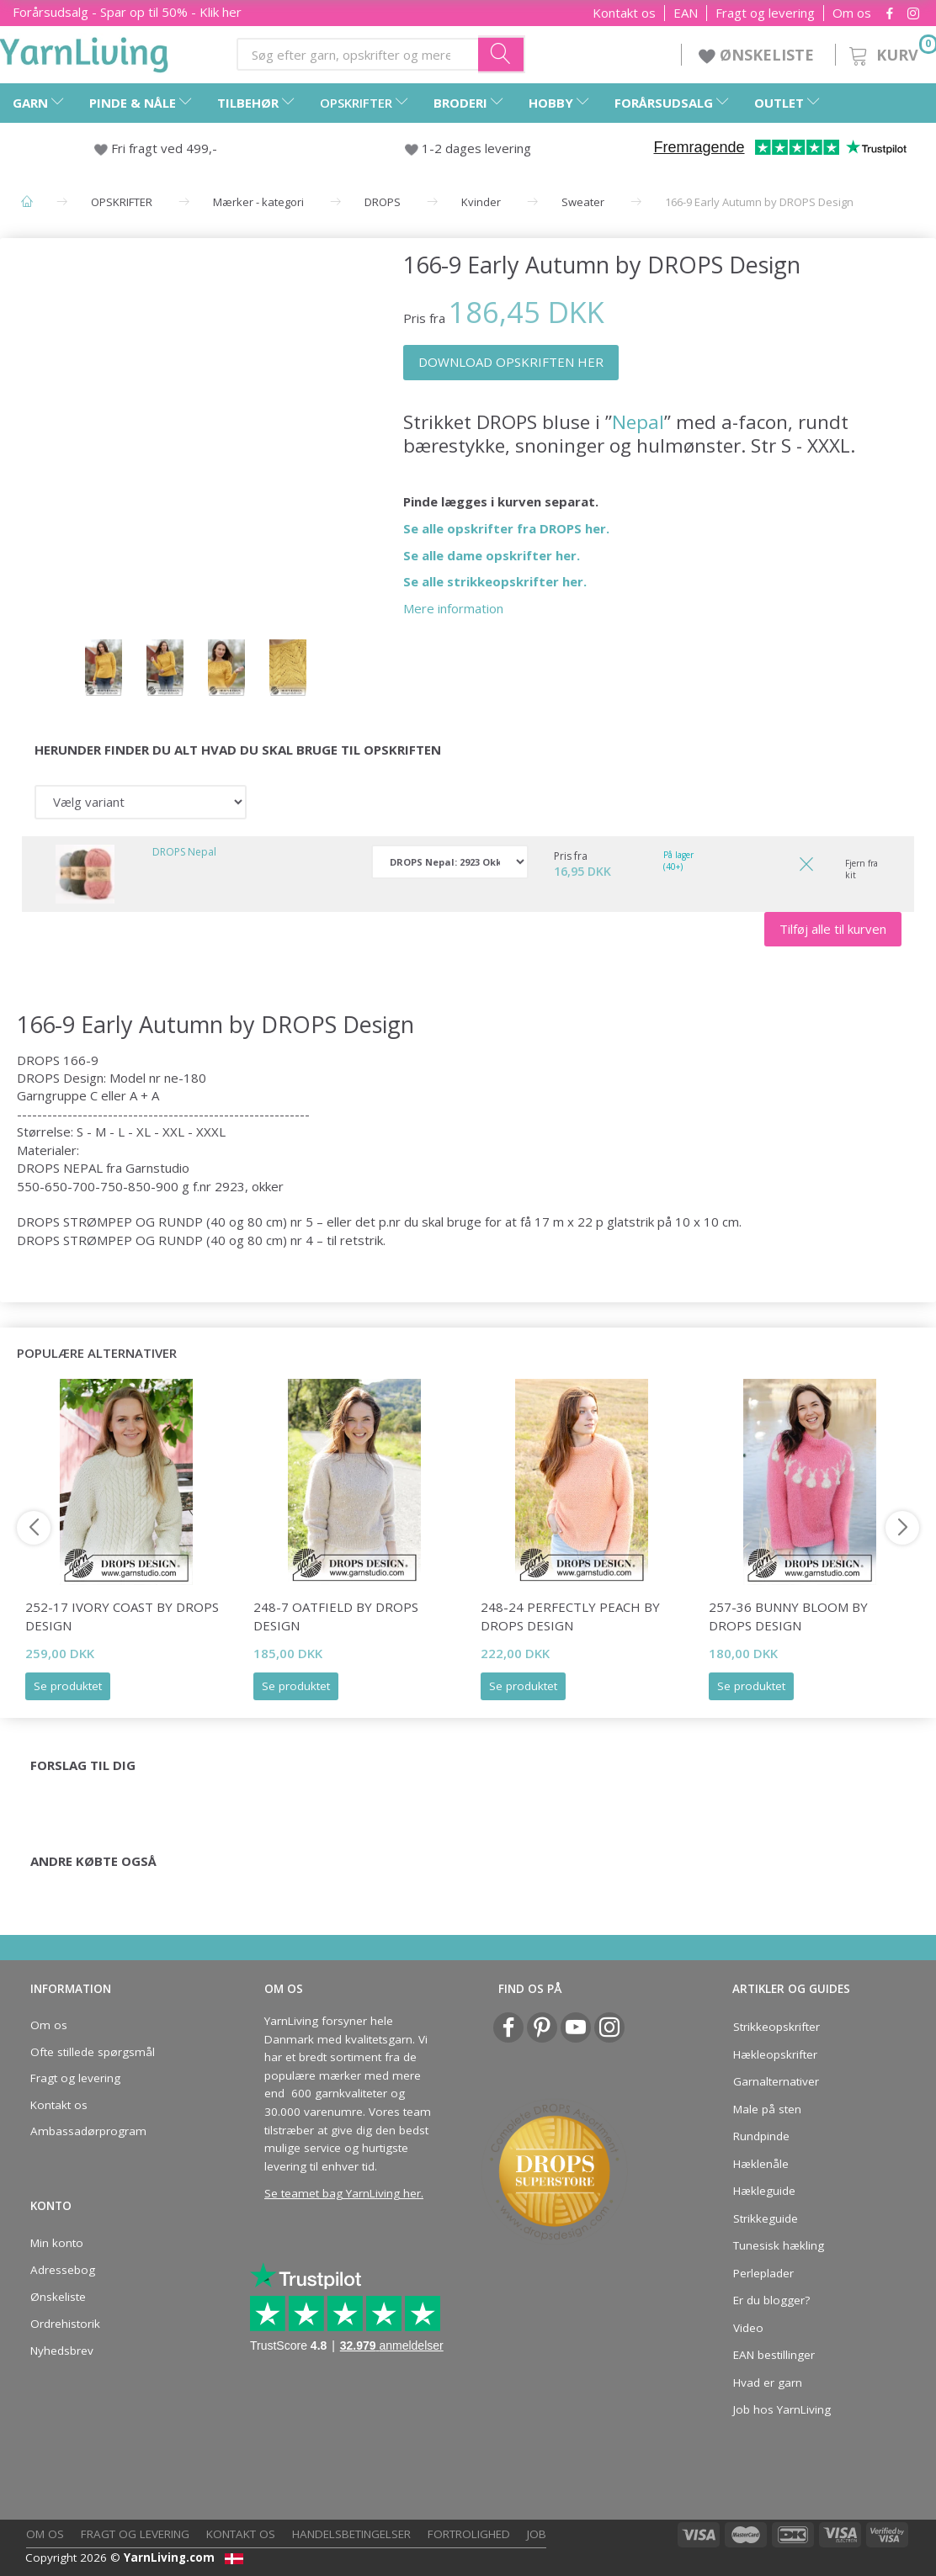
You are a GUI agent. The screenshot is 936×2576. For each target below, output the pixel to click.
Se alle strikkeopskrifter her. (495, 581)
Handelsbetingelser (351, 2534)
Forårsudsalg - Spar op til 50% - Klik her (127, 11)
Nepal (638, 422)
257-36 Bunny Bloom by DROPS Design (788, 1615)
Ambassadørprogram (88, 2131)
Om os (851, 13)
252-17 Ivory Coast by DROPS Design (122, 1615)
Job (536, 2534)
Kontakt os (624, 13)
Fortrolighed (469, 2534)
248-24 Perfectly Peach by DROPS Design (570, 1615)
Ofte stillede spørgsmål (92, 2051)
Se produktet (68, 1685)
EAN (685, 13)
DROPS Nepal (184, 852)
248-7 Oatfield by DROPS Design (335, 1615)
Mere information (453, 608)
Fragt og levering (765, 13)
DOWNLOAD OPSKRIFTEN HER (511, 361)
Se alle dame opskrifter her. (491, 555)
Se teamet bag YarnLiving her (342, 2193)
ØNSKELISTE (758, 55)
